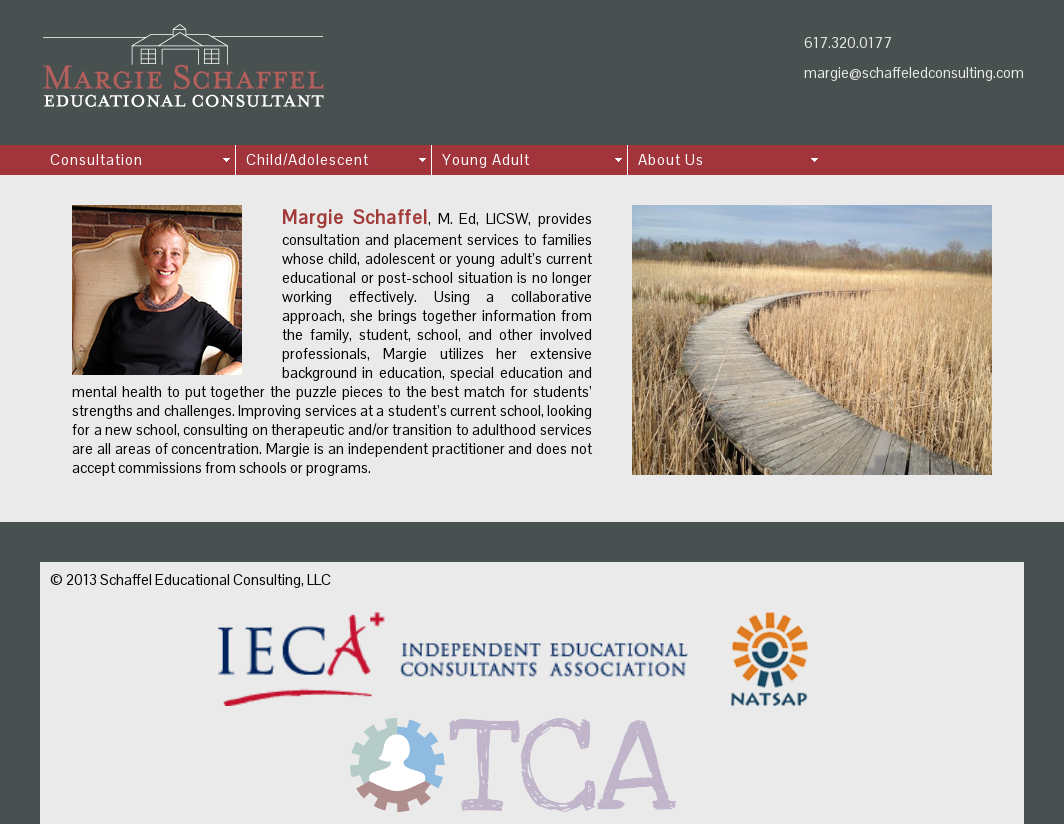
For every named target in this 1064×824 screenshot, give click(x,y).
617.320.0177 (848, 42)
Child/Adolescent (307, 159)
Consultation (96, 159)
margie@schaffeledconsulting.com (914, 72)
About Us (671, 159)
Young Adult (486, 159)
